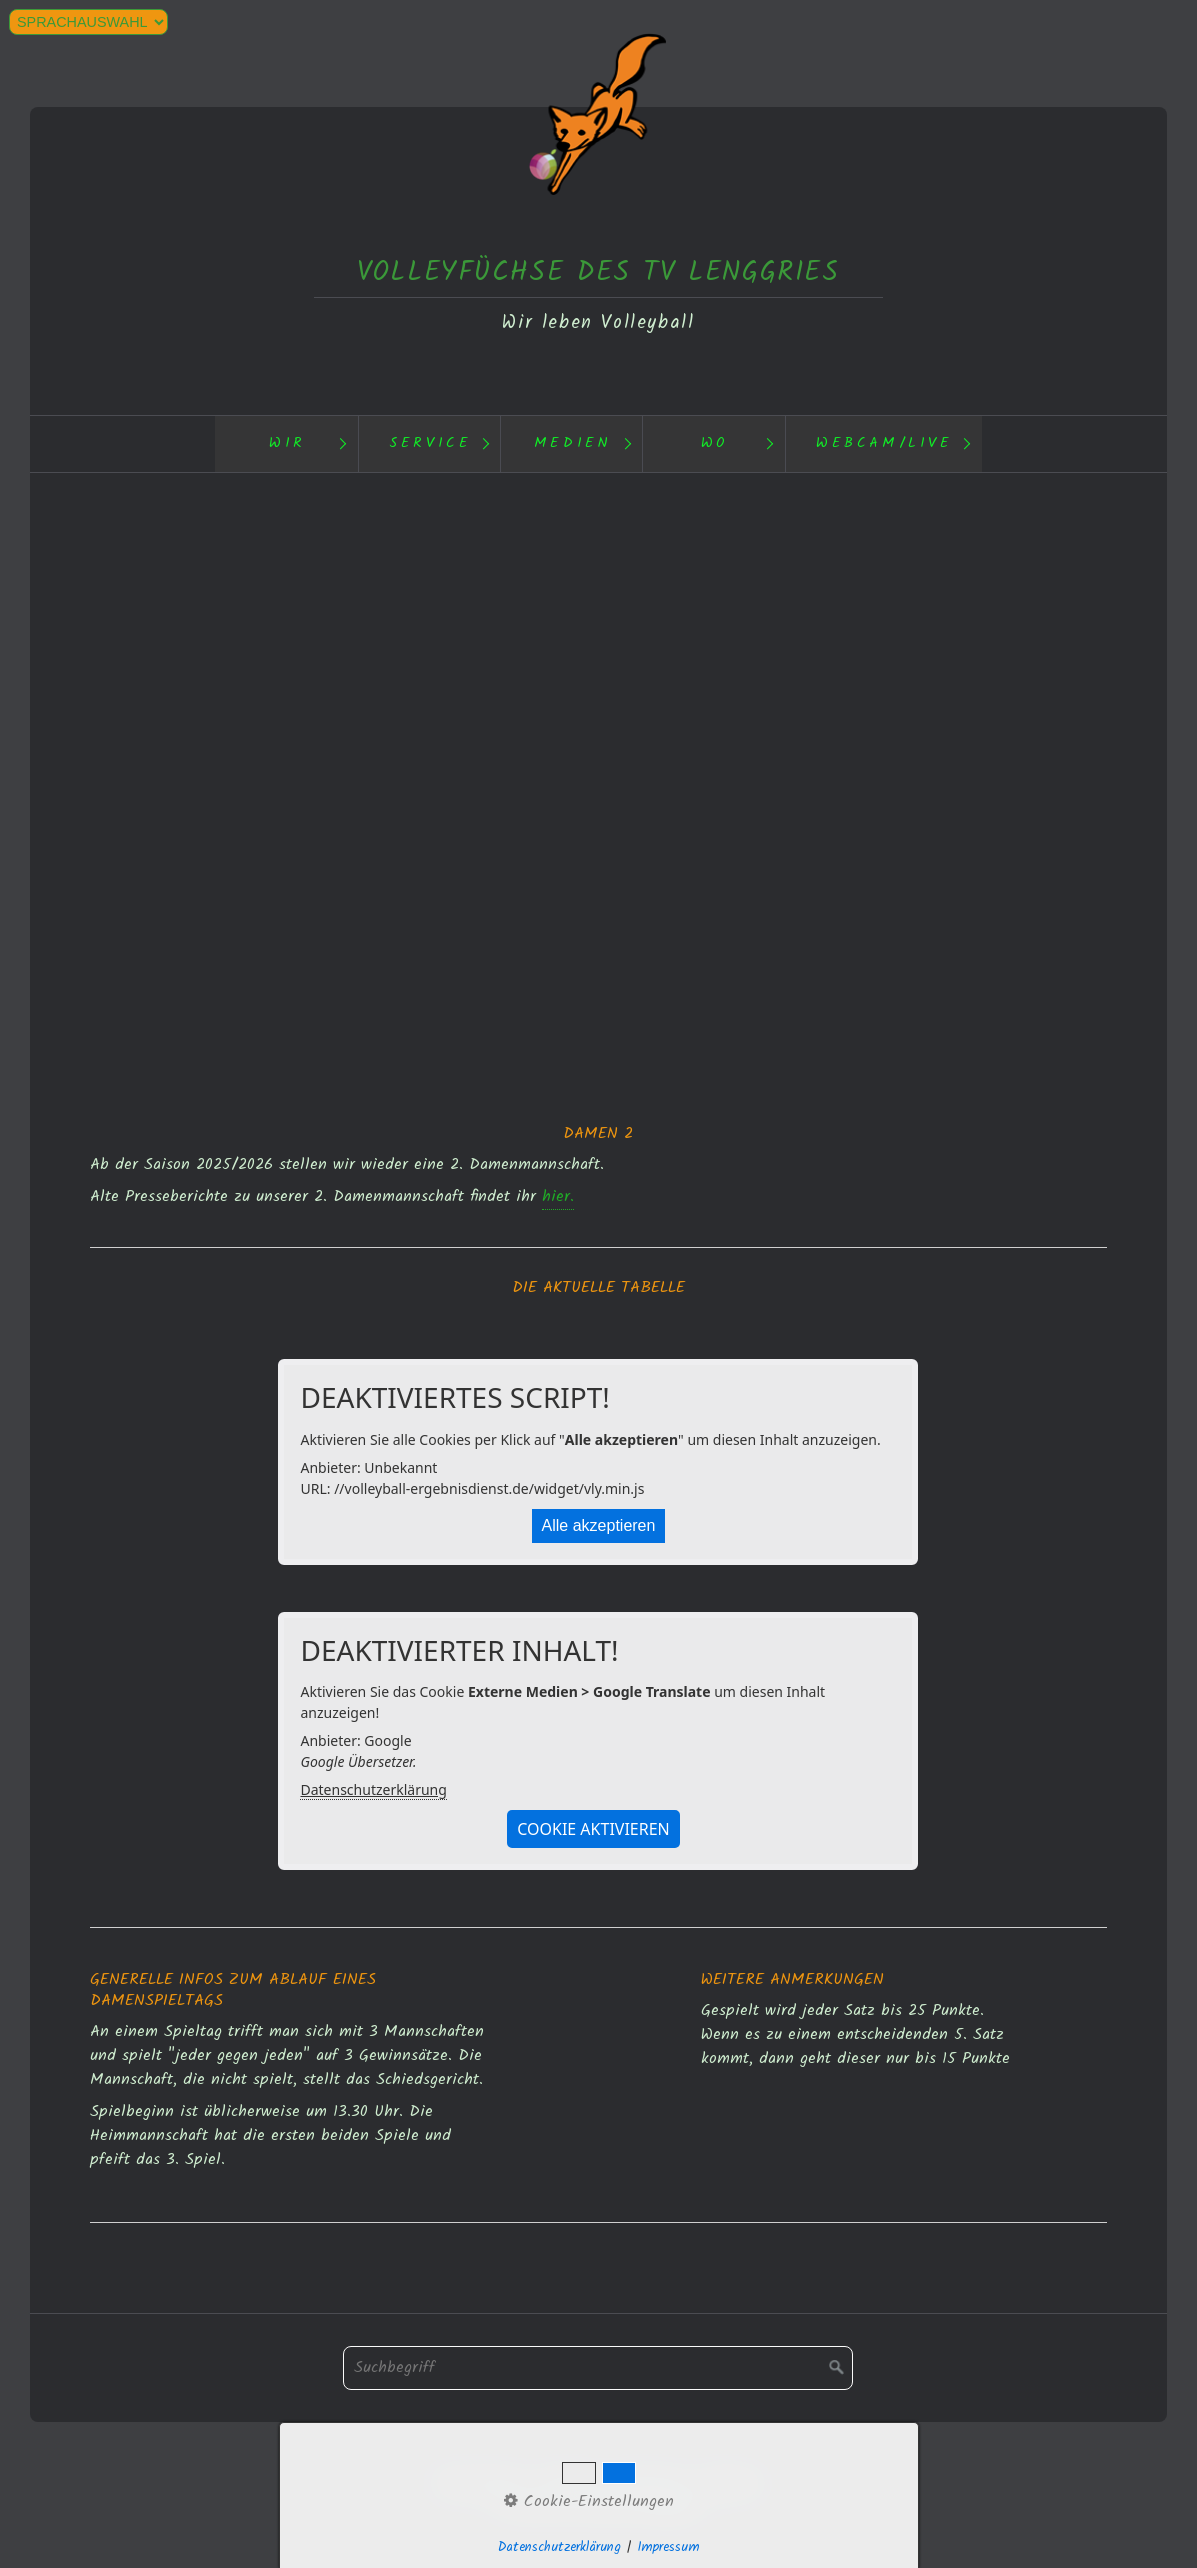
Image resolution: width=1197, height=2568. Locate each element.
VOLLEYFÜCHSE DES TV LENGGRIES (598, 272)
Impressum (648, 2482)
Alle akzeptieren (599, 1525)
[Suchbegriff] (598, 2368)
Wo (715, 443)
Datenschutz (480, 2482)
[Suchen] (837, 2368)
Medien (573, 443)
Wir (287, 443)
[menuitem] (286, 444)
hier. (558, 1196)
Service (430, 443)
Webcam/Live (884, 443)
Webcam (730, 2482)
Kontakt (567, 2482)
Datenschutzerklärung (373, 1789)
